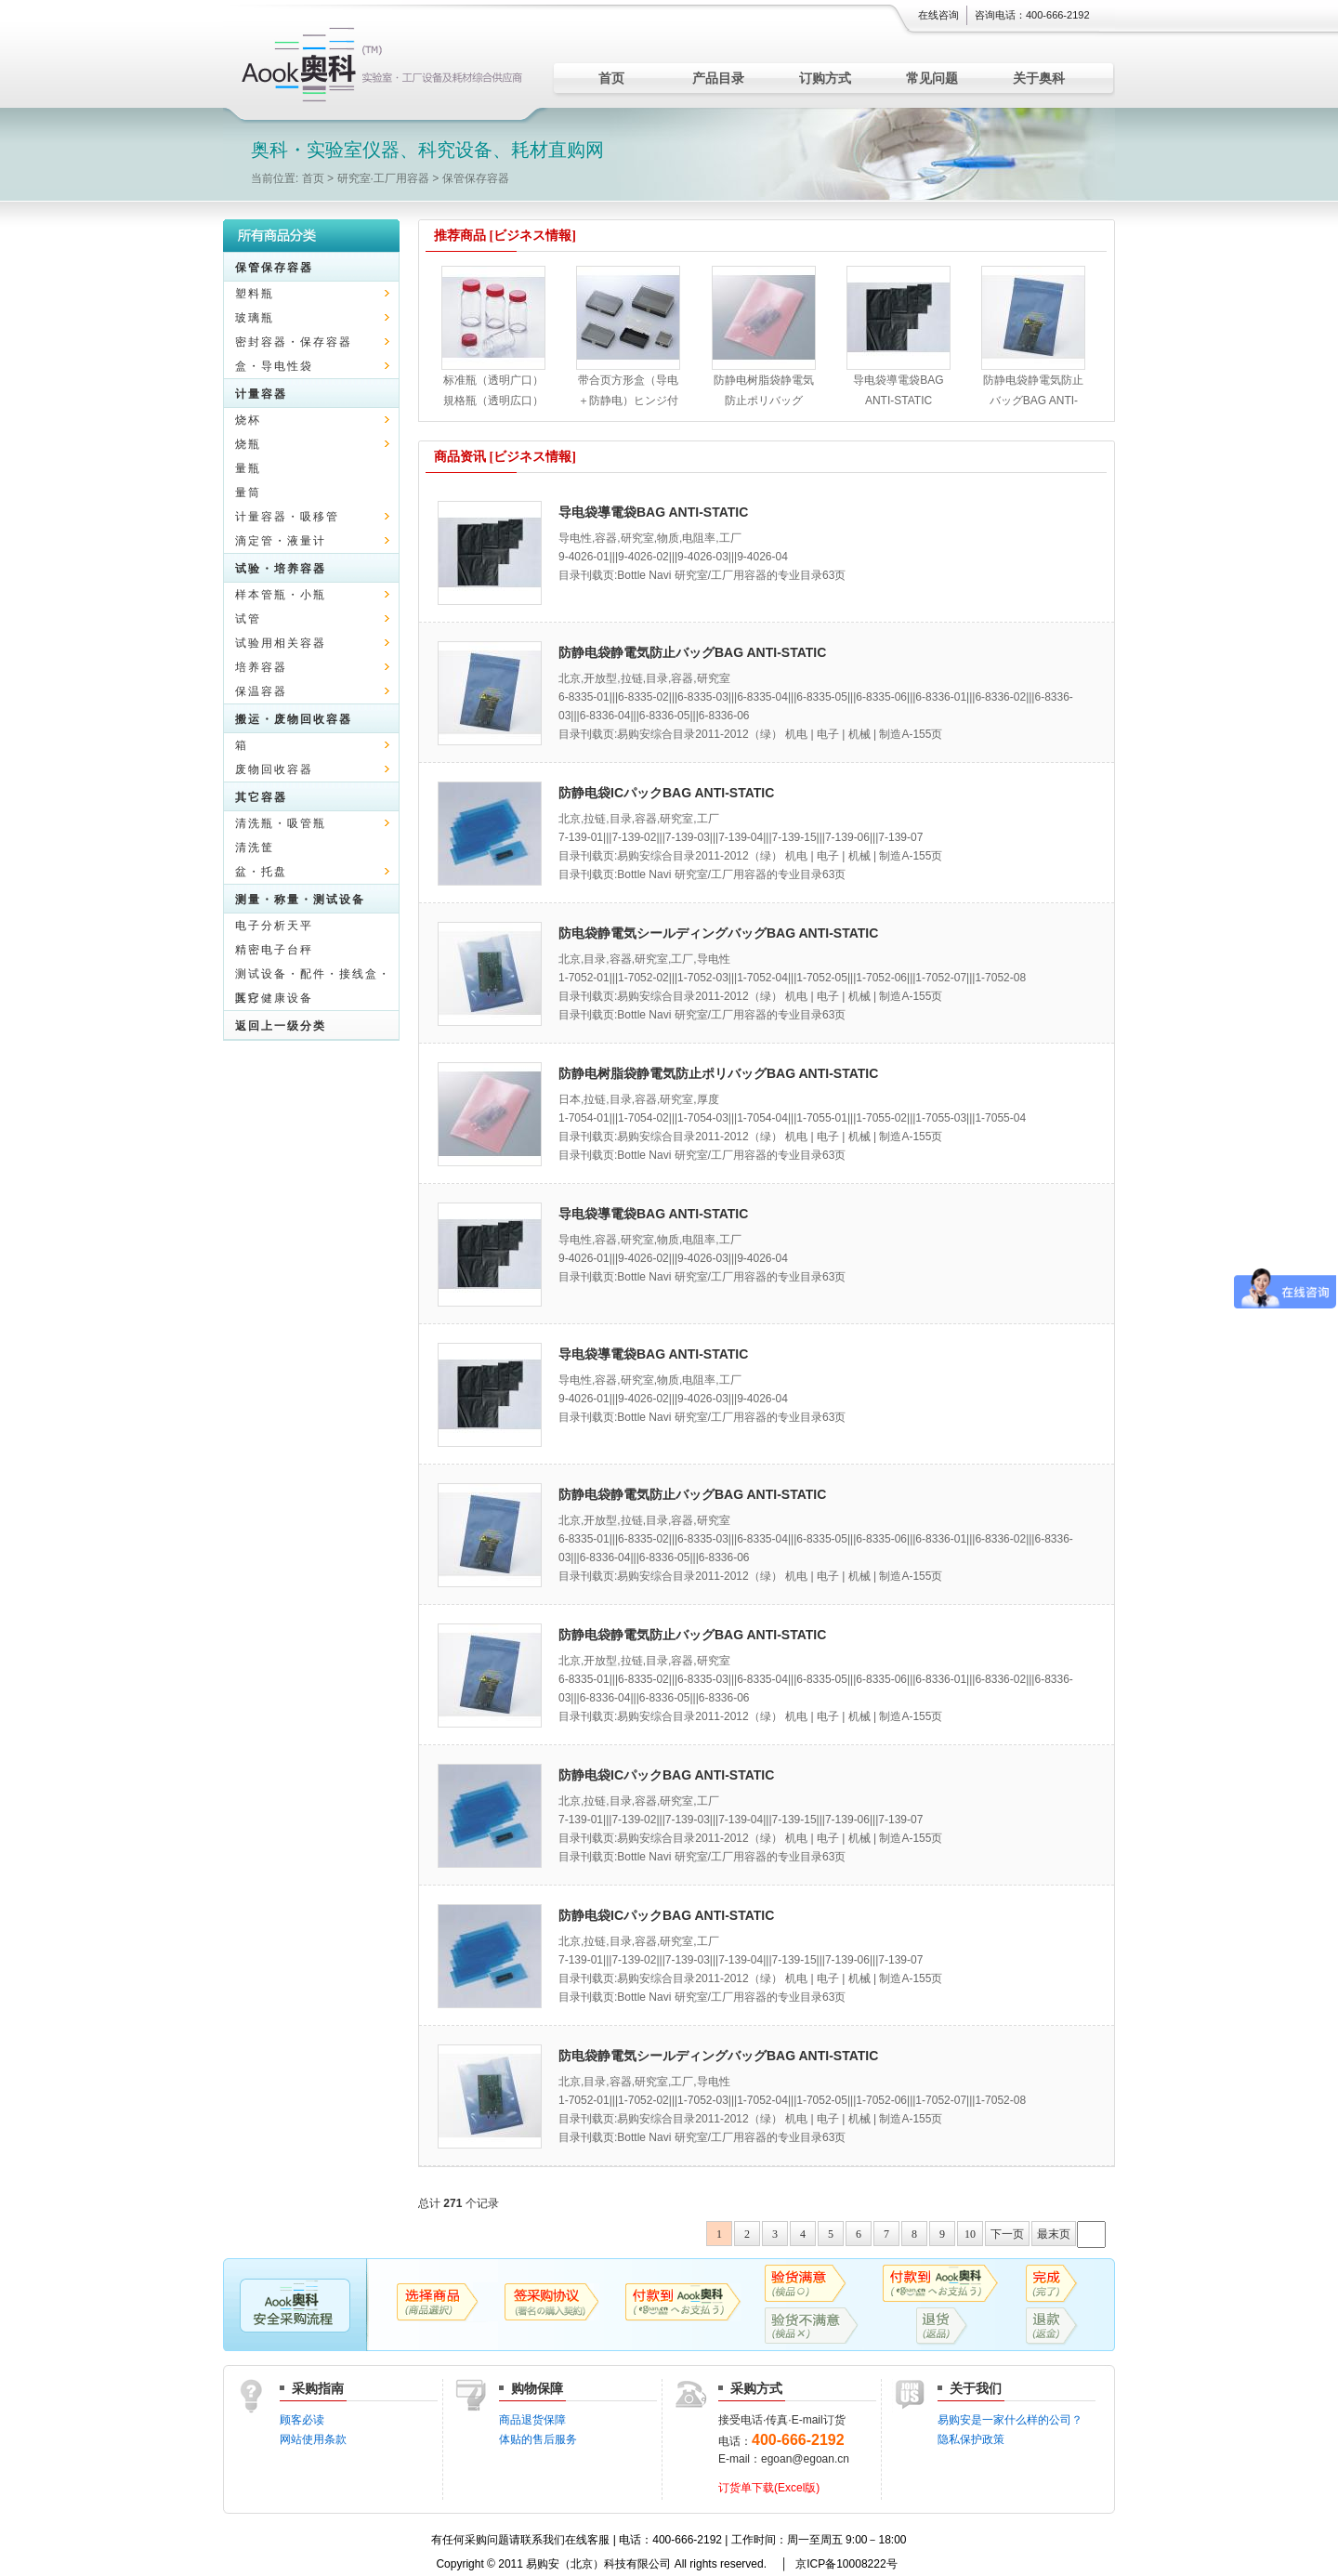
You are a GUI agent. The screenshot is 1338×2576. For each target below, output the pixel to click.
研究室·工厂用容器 (383, 178)
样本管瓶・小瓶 (280, 594)
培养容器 (261, 667)
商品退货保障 (532, 2419)
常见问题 (932, 78)
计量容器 (261, 394)
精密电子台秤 (274, 949)
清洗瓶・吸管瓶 (280, 823)
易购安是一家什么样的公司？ (1010, 2419)
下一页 (1007, 2234)
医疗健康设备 (274, 998)
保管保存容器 (475, 178)
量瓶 (248, 468)
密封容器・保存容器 (293, 341)
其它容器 (261, 797)
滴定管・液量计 (280, 540)
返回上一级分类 (280, 1025)
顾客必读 (302, 2419)
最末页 (1053, 2234)
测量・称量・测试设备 (300, 899)
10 (970, 2234)
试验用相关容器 (280, 643)
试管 (248, 618)
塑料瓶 (254, 293)
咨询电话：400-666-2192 (1032, 14)
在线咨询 (938, 14)
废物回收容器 (274, 769)
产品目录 (718, 78)
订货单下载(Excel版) (769, 2487)
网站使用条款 (313, 2439)
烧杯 (248, 420)
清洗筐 (254, 847)
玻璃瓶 (254, 317)
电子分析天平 (274, 925)
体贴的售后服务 (538, 2439)
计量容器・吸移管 (287, 516)
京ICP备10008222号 (846, 2563)
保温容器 (261, 691)
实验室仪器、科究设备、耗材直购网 (386, 64)
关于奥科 (1039, 78)
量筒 (248, 492)
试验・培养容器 (280, 568)
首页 (611, 78)
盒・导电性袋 (274, 366)
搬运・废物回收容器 (293, 719)
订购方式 (825, 78)
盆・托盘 (261, 871)
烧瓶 (248, 444)
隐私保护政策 (971, 2439)
